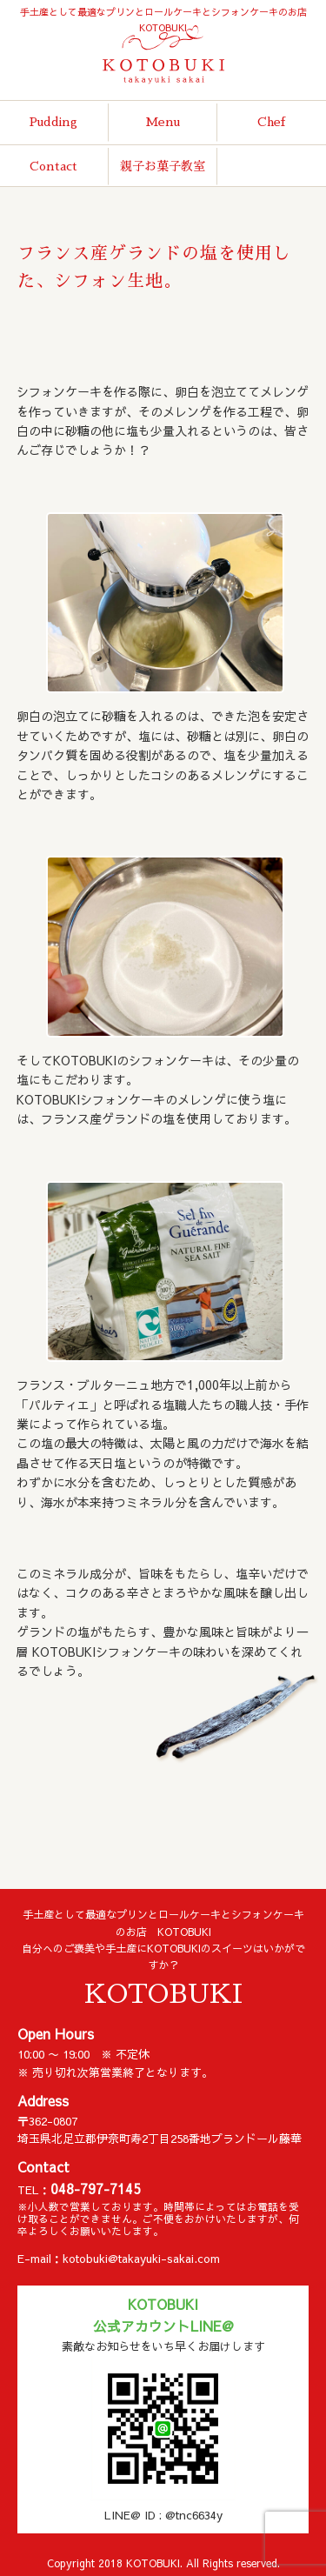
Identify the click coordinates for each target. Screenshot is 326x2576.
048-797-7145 (95, 2188)
